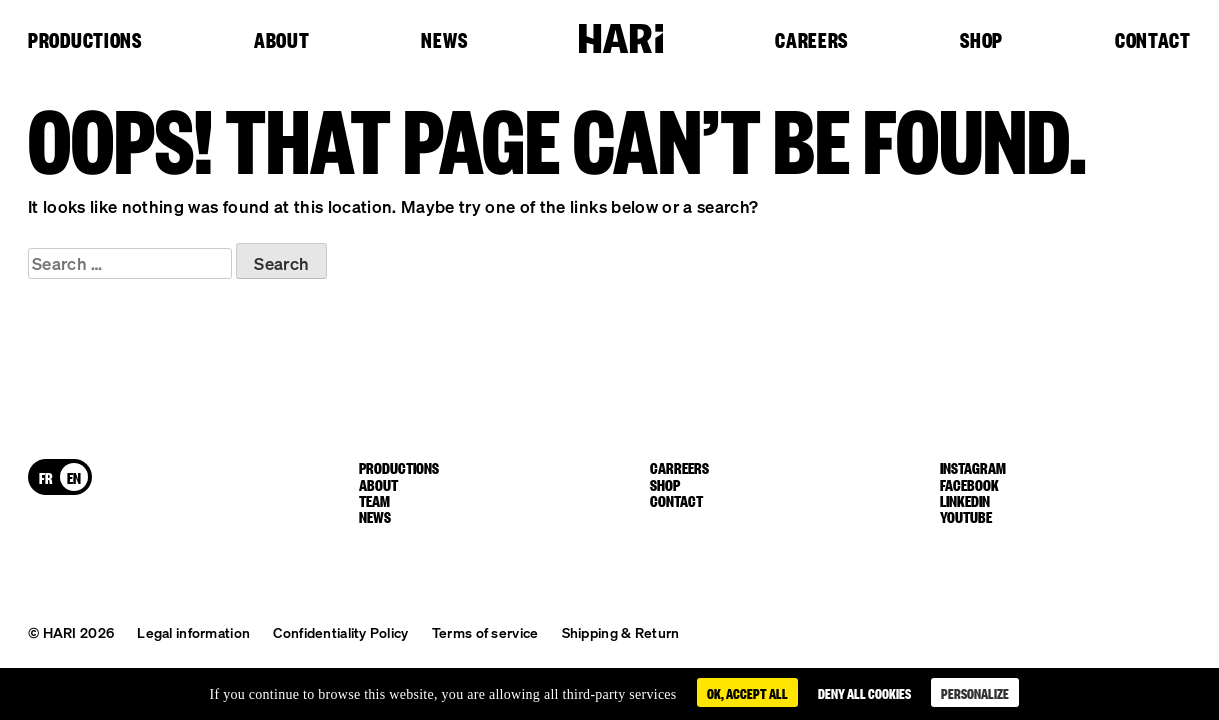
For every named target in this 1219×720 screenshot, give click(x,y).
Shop (981, 41)
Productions (85, 41)
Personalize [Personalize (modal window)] (975, 692)
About (282, 41)
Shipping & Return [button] (621, 632)
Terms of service (485, 632)
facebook (969, 484)
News (444, 41)
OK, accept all (747, 692)
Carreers (679, 467)
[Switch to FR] (46, 477)
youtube (966, 516)
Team (374, 500)
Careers (811, 41)
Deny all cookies (864, 692)
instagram (973, 467)
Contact (1153, 41)
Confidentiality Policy (340, 632)
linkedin (965, 500)
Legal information (193, 632)
